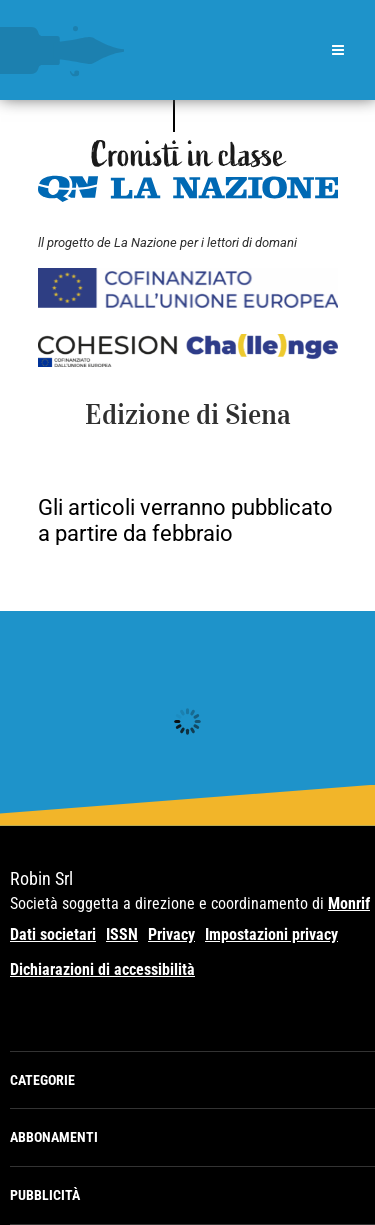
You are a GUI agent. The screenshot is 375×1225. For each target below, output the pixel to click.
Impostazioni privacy (271, 934)
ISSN (122, 934)
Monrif (349, 903)
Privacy (171, 934)
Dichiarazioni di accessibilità (102, 969)
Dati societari (53, 934)
